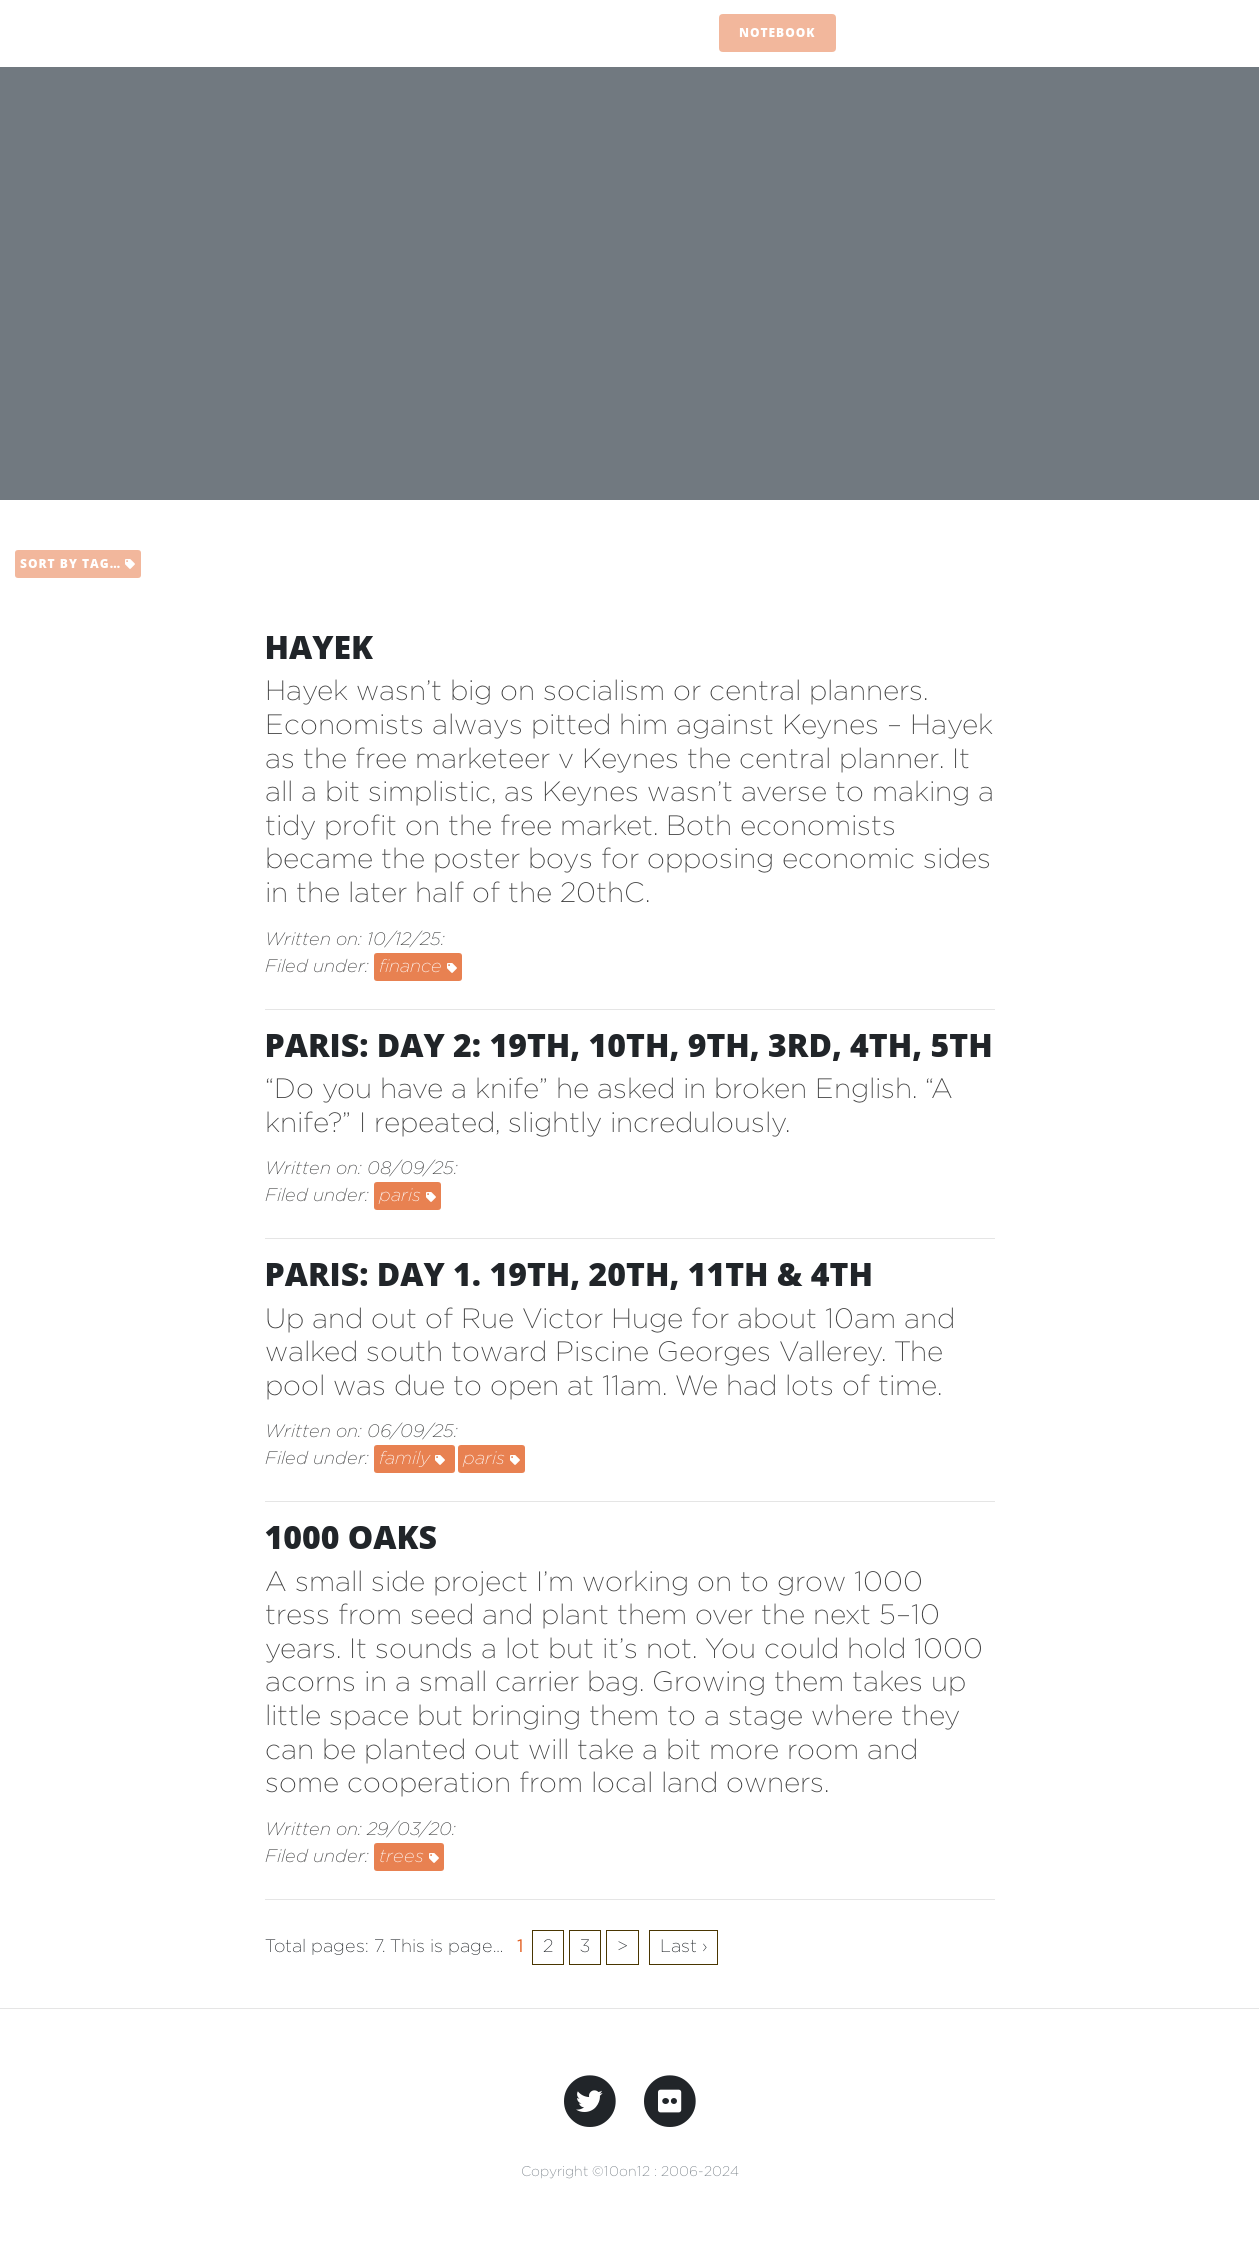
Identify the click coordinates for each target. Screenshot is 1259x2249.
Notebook (777, 32)
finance (418, 965)
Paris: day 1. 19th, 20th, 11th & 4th (569, 1273)
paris (407, 1194)
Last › (683, 1945)
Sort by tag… (78, 563)
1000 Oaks (351, 1536)
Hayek (319, 646)
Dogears (1008, 32)
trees (409, 1855)
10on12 (131, 32)
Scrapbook (1123, 32)
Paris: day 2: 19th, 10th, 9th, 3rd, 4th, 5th (629, 1044)
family (414, 1457)
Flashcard (896, 32)
